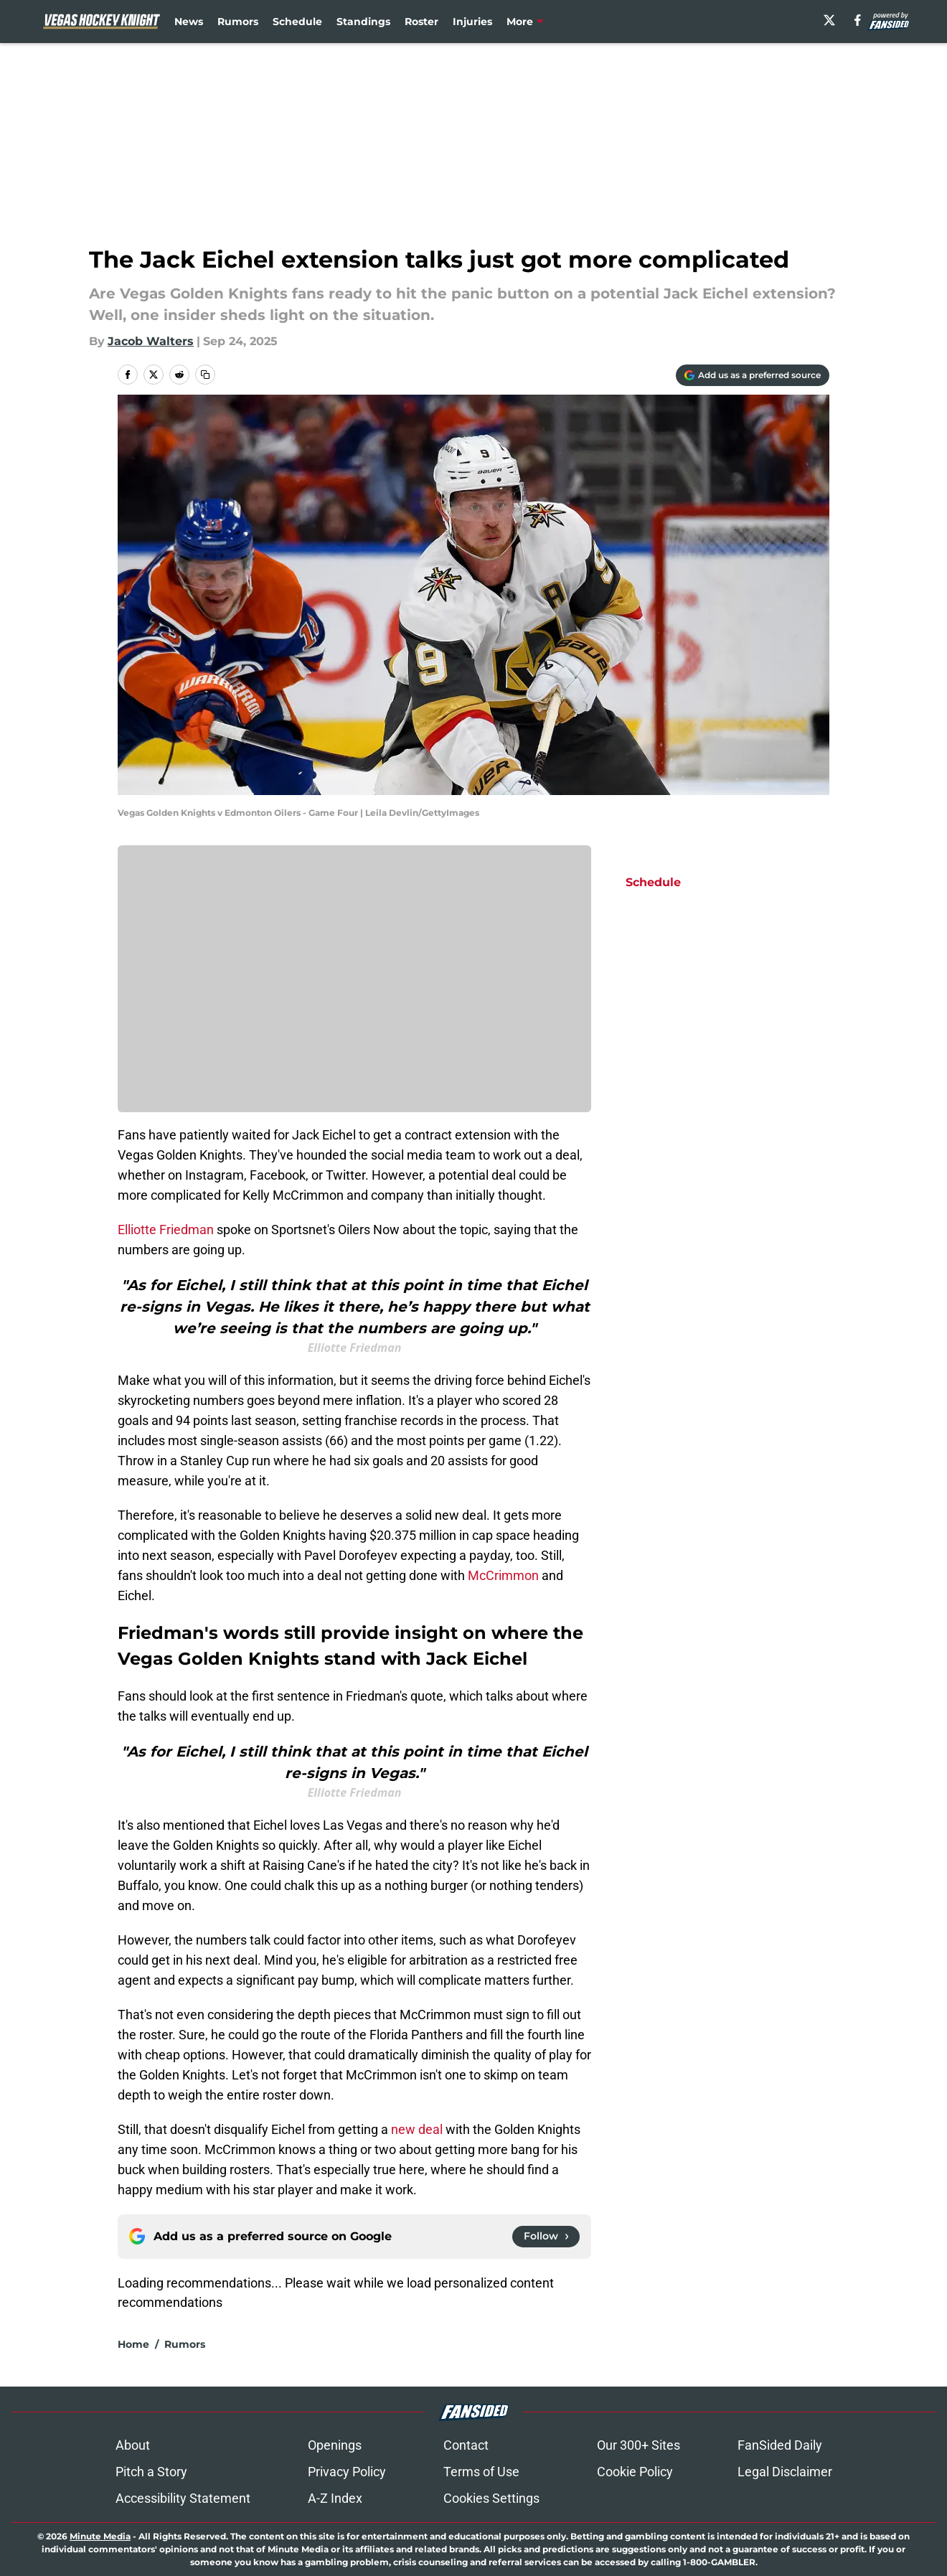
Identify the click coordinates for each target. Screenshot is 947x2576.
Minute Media (100, 2536)
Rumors (237, 21)
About (133, 2445)
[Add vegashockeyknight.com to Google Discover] (752, 375)
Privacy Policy (347, 2471)
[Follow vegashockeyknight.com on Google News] (546, 2236)
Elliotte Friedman (166, 1229)
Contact (466, 2445)
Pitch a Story (151, 2471)
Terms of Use (481, 2471)
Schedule (297, 21)
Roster (421, 21)
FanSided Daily (780, 2445)
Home (133, 2344)
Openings (335, 2445)
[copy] (205, 375)
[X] (829, 20)
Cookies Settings (491, 2498)
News (188, 21)
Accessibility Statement (183, 2498)
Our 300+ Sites (638, 2445)
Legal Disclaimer (785, 2471)
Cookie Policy (635, 2471)
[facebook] (857, 20)
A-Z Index (335, 2498)
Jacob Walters (151, 341)
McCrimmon (503, 1575)
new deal (417, 2129)
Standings (363, 21)
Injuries (472, 21)
